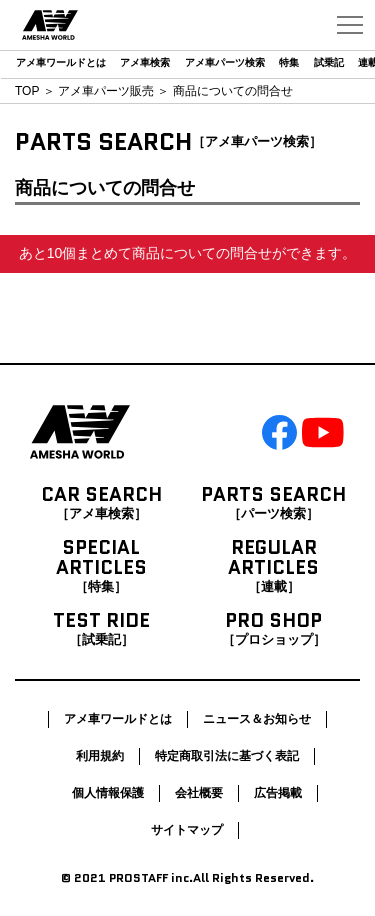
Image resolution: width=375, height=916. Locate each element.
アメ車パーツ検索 (225, 62)
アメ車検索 (145, 62)
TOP (27, 91)
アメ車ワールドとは (61, 62)
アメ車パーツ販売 (106, 91)
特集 (289, 62)
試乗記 (329, 62)
